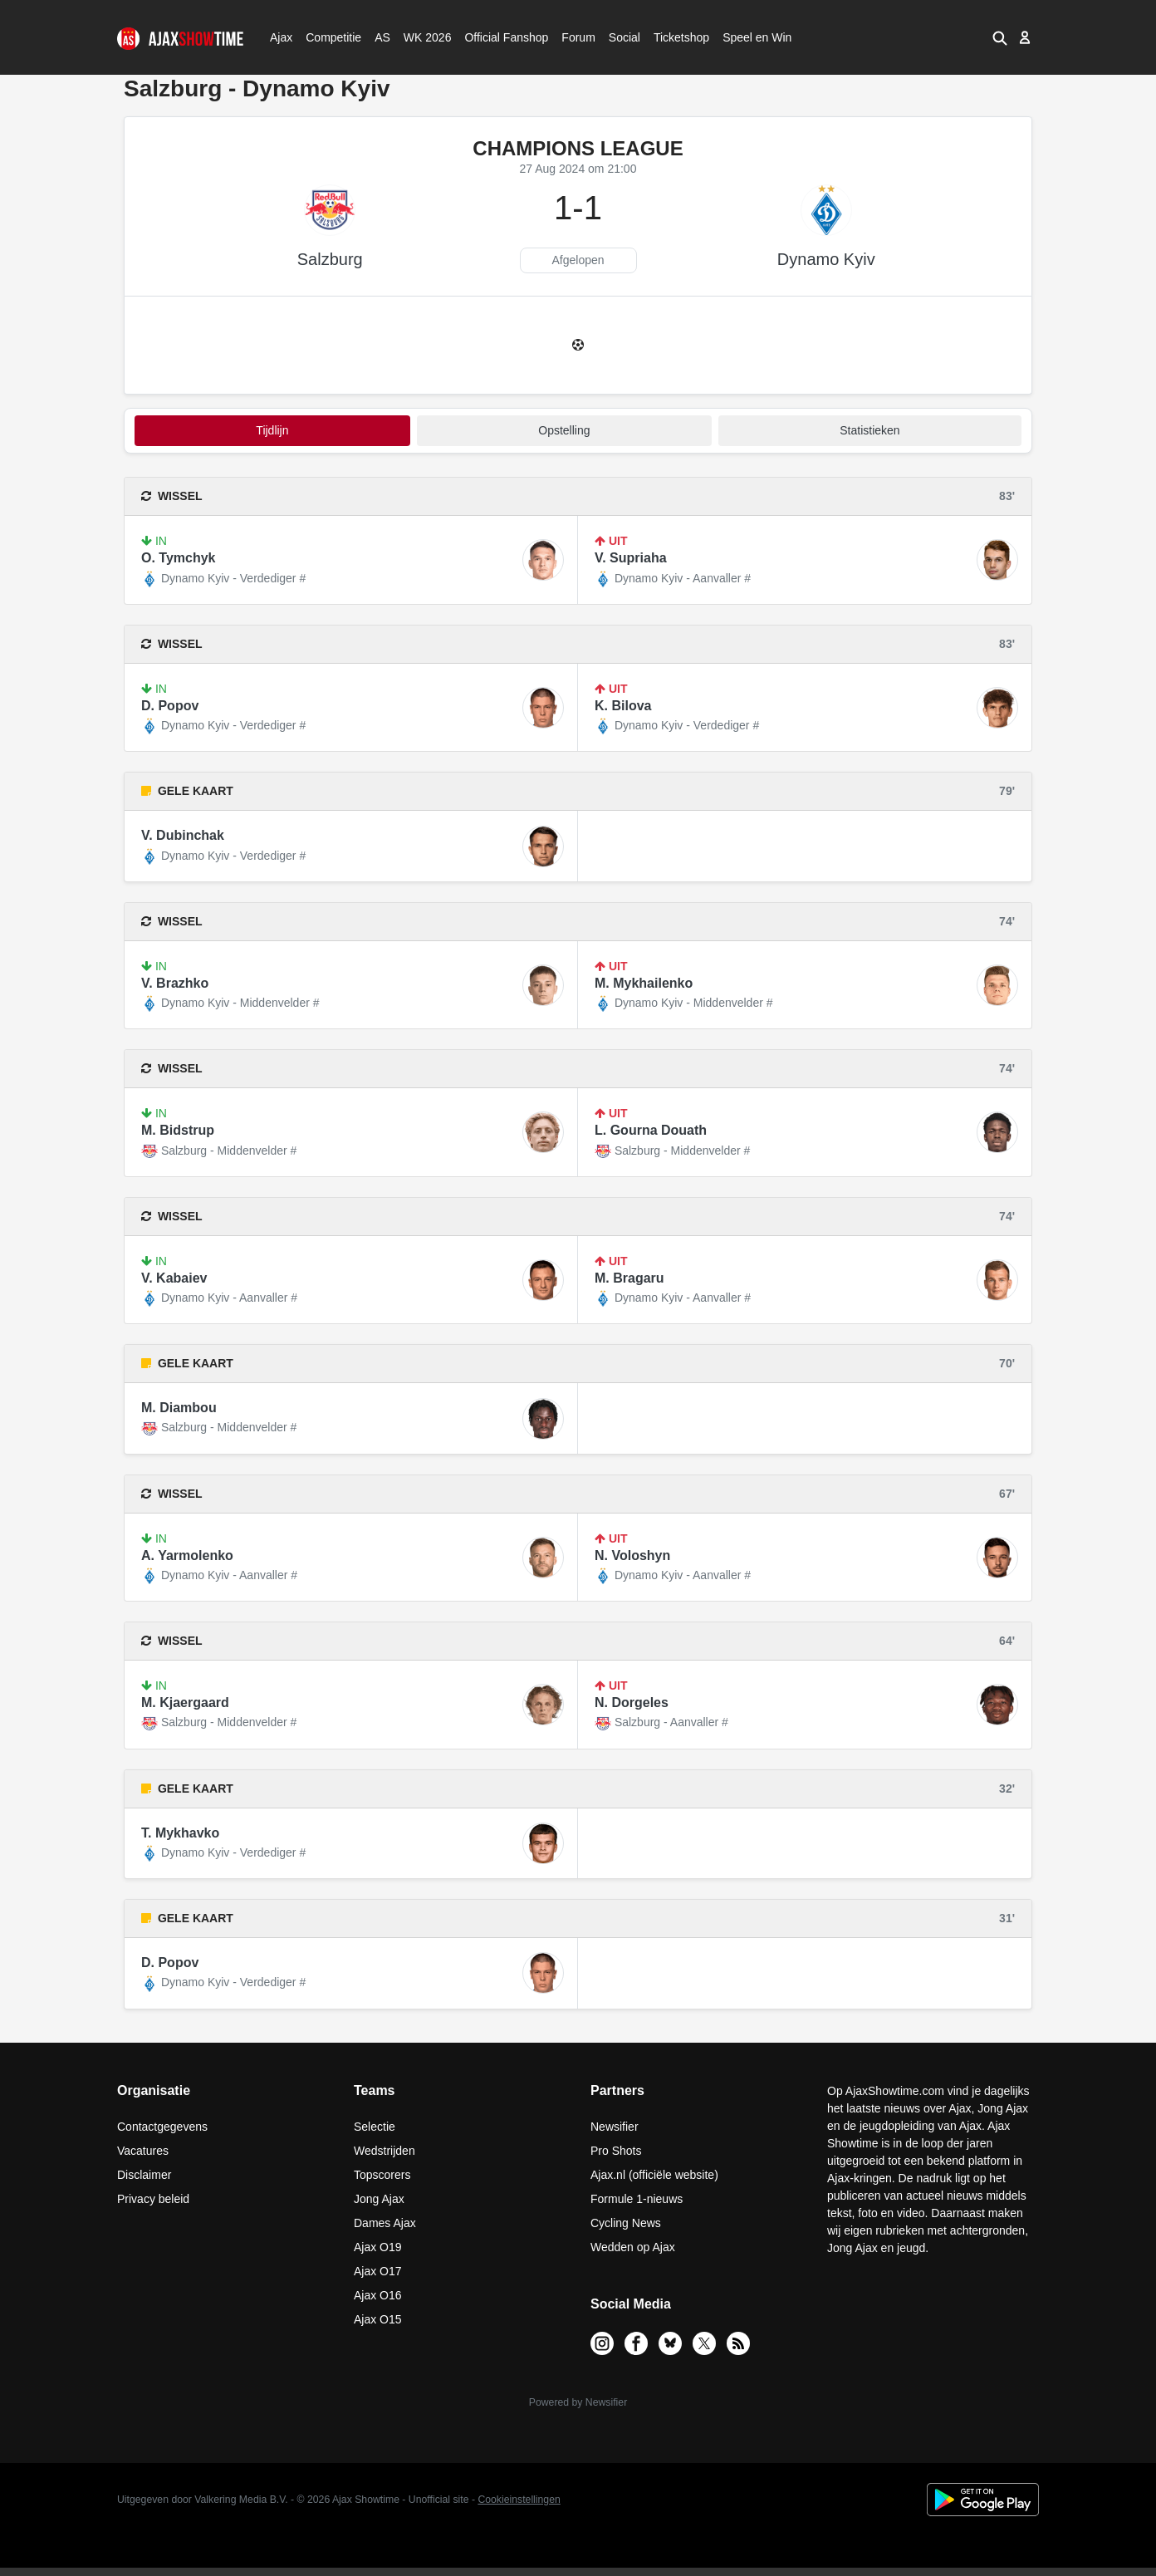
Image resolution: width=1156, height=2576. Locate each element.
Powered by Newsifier (578, 2402)
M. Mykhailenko (644, 983)
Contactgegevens (162, 2126)
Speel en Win (756, 37)
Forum (578, 37)
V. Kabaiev (174, 1278)
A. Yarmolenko (187, 1555)
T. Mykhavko (180, 1833)
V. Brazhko (174, 983)
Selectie (374, 2126)
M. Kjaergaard (185, 1702)
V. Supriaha (631, 558)
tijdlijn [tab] (272, 430)
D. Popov (169, 706)
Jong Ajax (379, 2199)
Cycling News (625, 2223)
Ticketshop (681, 37)
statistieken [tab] (869, 430)
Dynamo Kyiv (826, 259)
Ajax (280, 37)
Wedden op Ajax (632, 2247)
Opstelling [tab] (564, 430)
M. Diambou (179, 1408)
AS (382, 37)
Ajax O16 (378, 2295)
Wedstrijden (384, 2150)
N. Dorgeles (632, 1702)
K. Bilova (623, 706)
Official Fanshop (497, 37)
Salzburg (330, 259)
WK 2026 (423, 37)
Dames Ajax (385, 2223)
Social (622, 37)
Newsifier (614, 2126)
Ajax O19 (378, 2247)
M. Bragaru (629, 1278)
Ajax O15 (378, 2319)
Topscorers (382, 2174)
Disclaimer (144, 2174)
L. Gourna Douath (651, 1130)
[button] (999, 37)
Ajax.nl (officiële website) (654, 2174)
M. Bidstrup (177, 1130)
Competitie (328, 37)
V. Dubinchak (182, 835)
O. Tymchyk (178, 558)
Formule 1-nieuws (636, 2199)
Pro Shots (615, 2150)
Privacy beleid (153, 2199)
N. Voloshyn (632, 1555)
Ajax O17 (378, 2271)
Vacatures (143, 2150)
